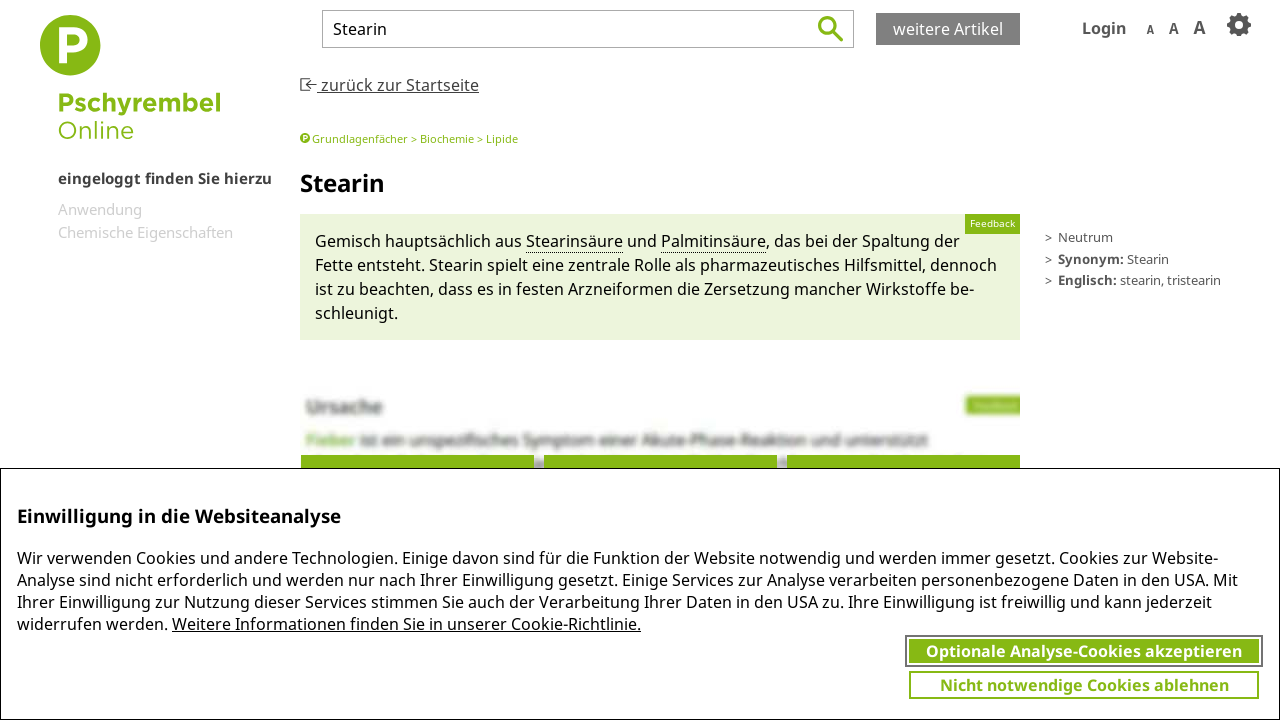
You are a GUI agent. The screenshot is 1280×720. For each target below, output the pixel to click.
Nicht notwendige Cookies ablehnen (1084, 685)
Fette (334, 265)
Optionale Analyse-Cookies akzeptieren (1084, 651)
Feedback (992, 223)
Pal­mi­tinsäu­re (713, 241)
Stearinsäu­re (574, 241)
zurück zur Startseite (389, 85)
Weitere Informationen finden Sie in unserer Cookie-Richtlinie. (406, 624)
